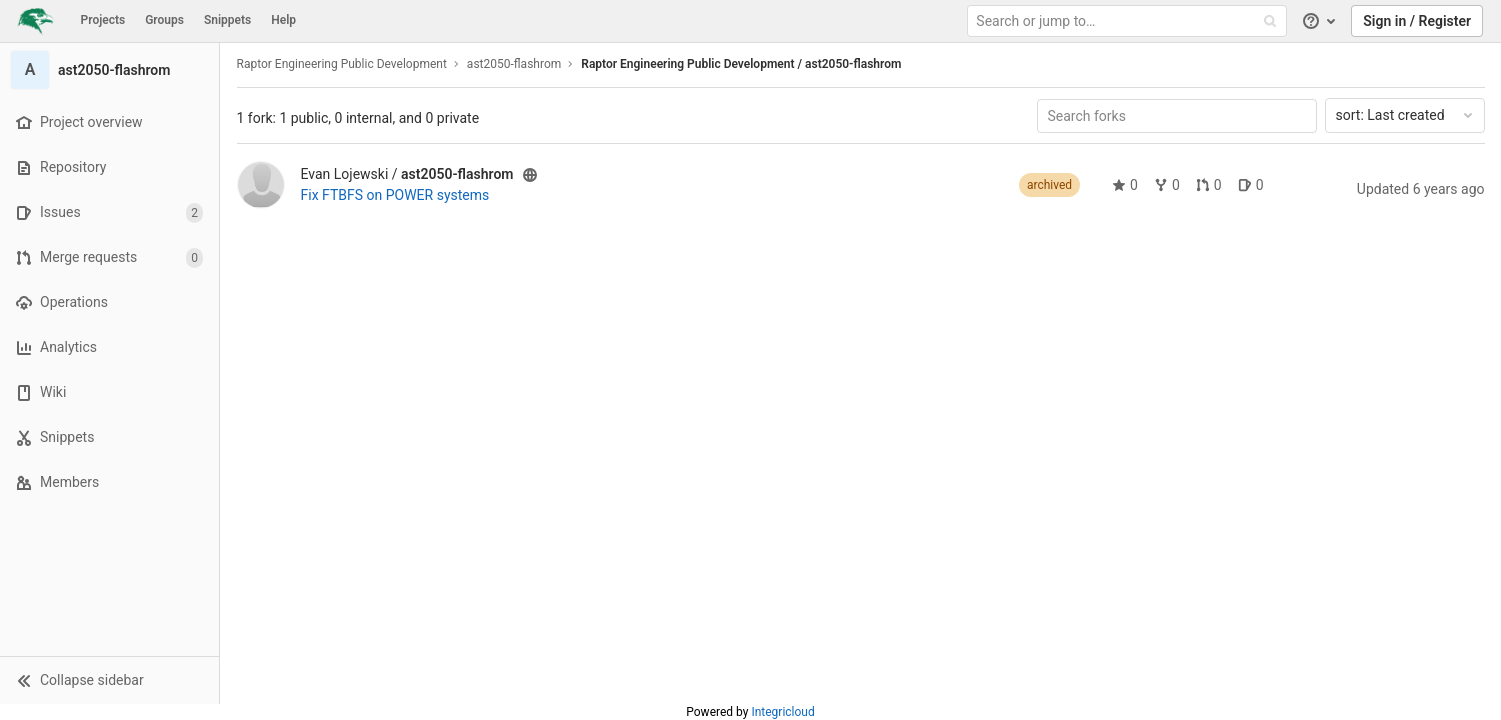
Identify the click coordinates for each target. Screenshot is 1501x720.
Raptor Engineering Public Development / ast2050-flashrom (741, 64)
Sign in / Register (1417, 21)
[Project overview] (109, 122)
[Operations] (109, 302)
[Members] (109, 482)
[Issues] (109, 212)
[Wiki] (109, 392)
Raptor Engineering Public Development (342, 64)
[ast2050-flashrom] (110, 70)
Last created (1406, 115)
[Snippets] (109, 437)
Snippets (227, 20)
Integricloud (782, 712)
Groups (164, 20)
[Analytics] (109, 347)
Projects (103, 20)
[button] (109, 680)
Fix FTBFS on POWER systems (395, 195)
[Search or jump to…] (1129, 21)
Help (283, 20)
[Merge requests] (109, 257)
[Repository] (109, 167)
